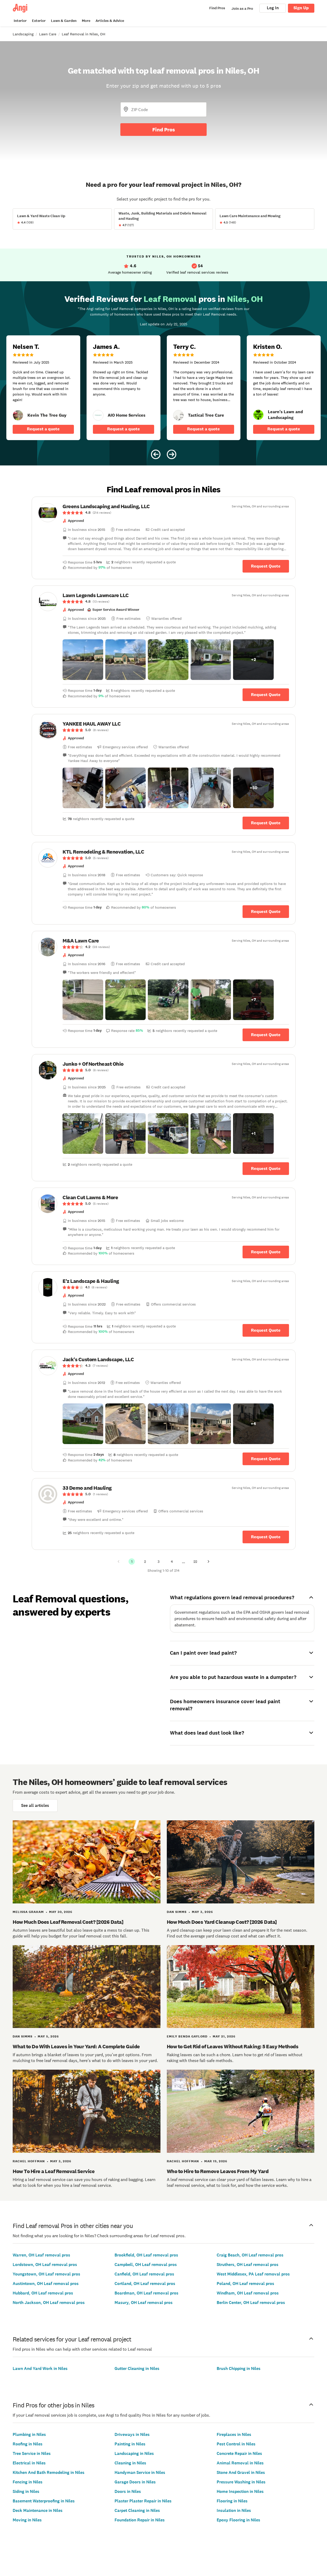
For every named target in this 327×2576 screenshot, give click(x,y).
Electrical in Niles (29, 2463)
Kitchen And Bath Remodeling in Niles (48, 2472)
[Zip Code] (163, 109)
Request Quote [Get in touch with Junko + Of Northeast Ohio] (266, 1168)
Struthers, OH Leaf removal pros (247, 2264)
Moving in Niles (27, 2520)
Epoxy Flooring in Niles (238, 2520)
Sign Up (301, 8)
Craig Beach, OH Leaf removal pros (250, 2255)
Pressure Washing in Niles (241, 2482)
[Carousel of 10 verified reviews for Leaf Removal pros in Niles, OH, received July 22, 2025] (163, 373)
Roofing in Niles (27, 2444)
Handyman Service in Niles (140, 2472)
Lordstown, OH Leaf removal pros (45, 2264)
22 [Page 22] (195, 1561)
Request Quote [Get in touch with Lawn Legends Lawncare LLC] (266, 694)
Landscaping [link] (23, 34)
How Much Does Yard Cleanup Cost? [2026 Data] (222, 1922)
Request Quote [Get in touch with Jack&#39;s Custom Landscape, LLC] (266, 1458)
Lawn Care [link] (47, 34)
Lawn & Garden (64, 20)
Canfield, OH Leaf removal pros (144, 2274)
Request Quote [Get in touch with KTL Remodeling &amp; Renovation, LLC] (266, 911)
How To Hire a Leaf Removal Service (53, 2171)
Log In (273, 8)
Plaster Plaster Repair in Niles (143, 2501)
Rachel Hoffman (29, 2161)
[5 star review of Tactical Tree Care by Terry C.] (204, 387)
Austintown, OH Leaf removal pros (46, 2283)
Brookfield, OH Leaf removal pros (146, 2255)
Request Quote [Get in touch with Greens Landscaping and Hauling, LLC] (266, 566)
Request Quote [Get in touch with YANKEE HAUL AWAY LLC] (266, 822)
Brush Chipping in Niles (238, 2368)
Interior (20, 20)
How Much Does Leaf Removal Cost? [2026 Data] (68, 1922)
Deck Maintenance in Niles (38, 2510)
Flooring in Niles (232, 2501)
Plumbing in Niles (29, 2434)
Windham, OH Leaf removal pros (248, 2293)
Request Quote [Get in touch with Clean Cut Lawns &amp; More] (266, 1252)
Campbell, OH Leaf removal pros (146, 2264)
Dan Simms (177, 1912)
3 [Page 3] (158, 1561)
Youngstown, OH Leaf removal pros (46, 2274)
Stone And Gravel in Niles (241, 2472)
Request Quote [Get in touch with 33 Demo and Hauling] (266, 1537)
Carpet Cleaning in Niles (137, 2510)
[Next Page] (208, 1561)
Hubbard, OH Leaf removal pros (43, 2293)
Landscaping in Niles (134, 2453)
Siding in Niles (26, 2491)
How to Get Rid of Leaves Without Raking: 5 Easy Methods (232, 2046)
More (86, 20)
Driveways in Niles (132, 2434)
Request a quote (43, 429)
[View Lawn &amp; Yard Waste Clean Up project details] (62, 219)
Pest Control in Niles (236, 2444)
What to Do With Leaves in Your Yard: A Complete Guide (76, 2046)
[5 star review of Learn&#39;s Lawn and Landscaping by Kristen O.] (284, 387)
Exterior (39, 20)
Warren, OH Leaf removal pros (41, 2255)
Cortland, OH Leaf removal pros (145, 2283)
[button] (83, 659)
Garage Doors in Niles (135, 2482)
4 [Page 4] (172, 1561)
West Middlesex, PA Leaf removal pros (253, 2274)
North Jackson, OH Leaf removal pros (49, 2302)
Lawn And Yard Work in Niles (40, 2368)
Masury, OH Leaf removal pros (144, 2302)
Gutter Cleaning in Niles (137, 2368)
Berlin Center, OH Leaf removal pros (251, 2302)
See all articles (35, 1805)
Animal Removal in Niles (240, 2463)
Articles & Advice (110, 20)
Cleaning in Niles (130, 2463)
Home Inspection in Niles (240, 2491)
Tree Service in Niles (32, 2453)
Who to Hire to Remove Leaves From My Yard (218, 2171)
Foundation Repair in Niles (140, 2520)
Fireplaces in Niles (234, 2434)
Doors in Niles (128, 2491)
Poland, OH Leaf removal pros (245, 2283)
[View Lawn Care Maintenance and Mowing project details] (264, 219)
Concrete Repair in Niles (239, 2453)
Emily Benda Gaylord (187, 2036)
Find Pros (163, 129)
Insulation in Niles (234, 2510)
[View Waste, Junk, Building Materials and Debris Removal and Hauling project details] (163, 219)
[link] (18, 415)
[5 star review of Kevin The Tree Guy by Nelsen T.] (43, 387)
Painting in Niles (130, 2444)
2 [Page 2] (145, 1561)
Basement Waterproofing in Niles (44, 2501)
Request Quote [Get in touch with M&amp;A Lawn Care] (266, 1034)
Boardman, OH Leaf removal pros (146, 2293)
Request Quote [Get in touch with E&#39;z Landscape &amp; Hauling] (266, 1330)
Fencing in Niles (27, 2482)
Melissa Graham (28, 1912)
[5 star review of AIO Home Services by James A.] (123, 387)
